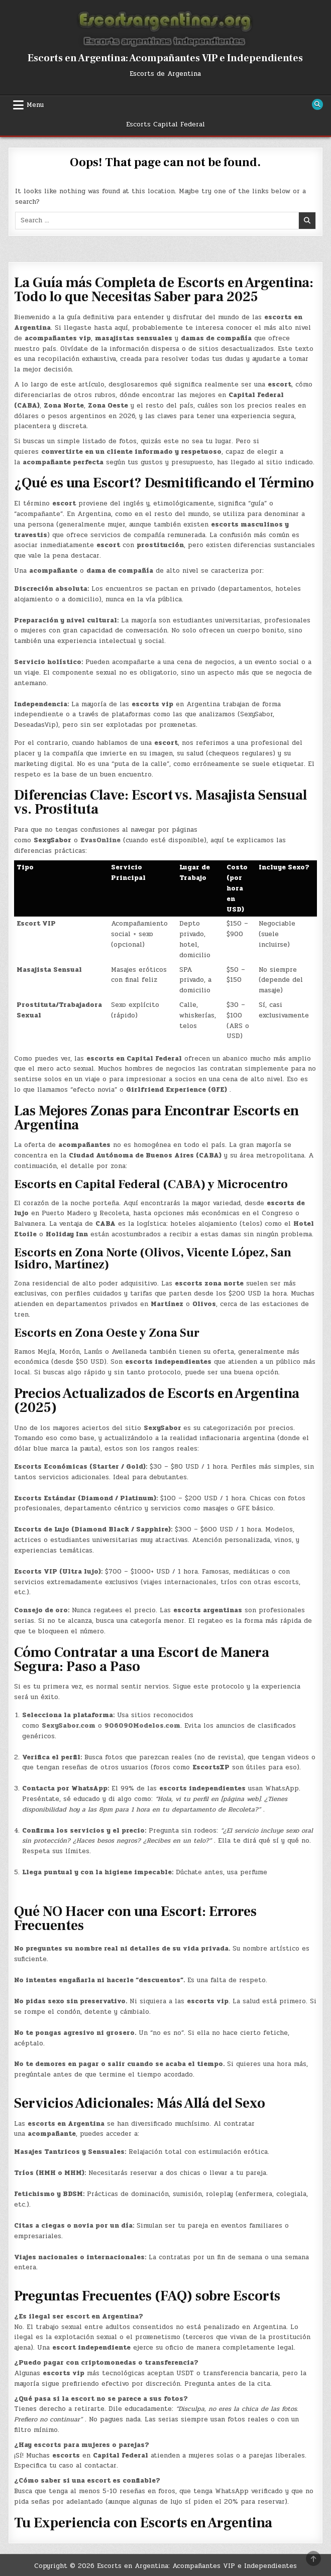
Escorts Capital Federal (165, 124)
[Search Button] (317, 104)
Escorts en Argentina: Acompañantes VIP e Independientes (165, 58)
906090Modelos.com (142, 1726)
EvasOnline (100, 840)
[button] (165, 2217)
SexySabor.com (68, 1726)
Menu (35, 105)
